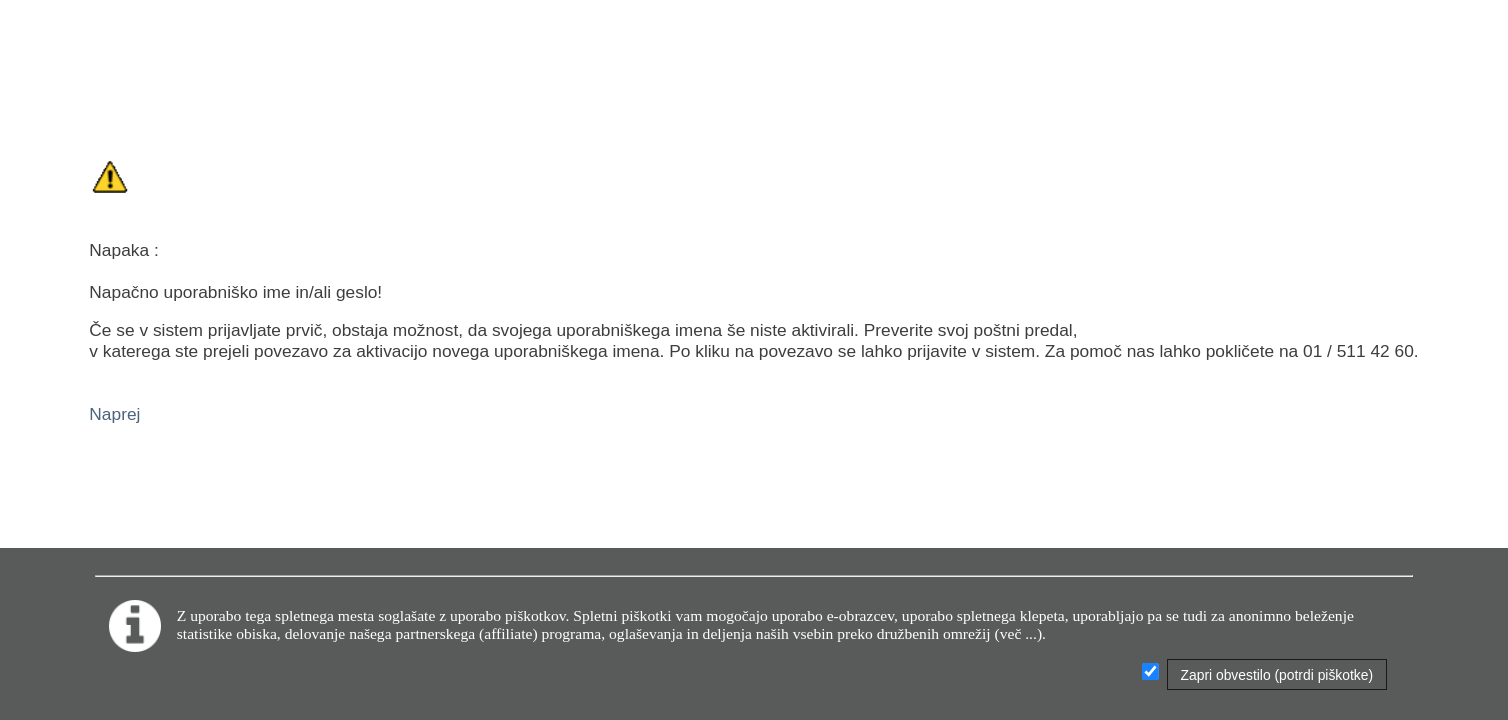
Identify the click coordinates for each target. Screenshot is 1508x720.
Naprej (114, 414)
